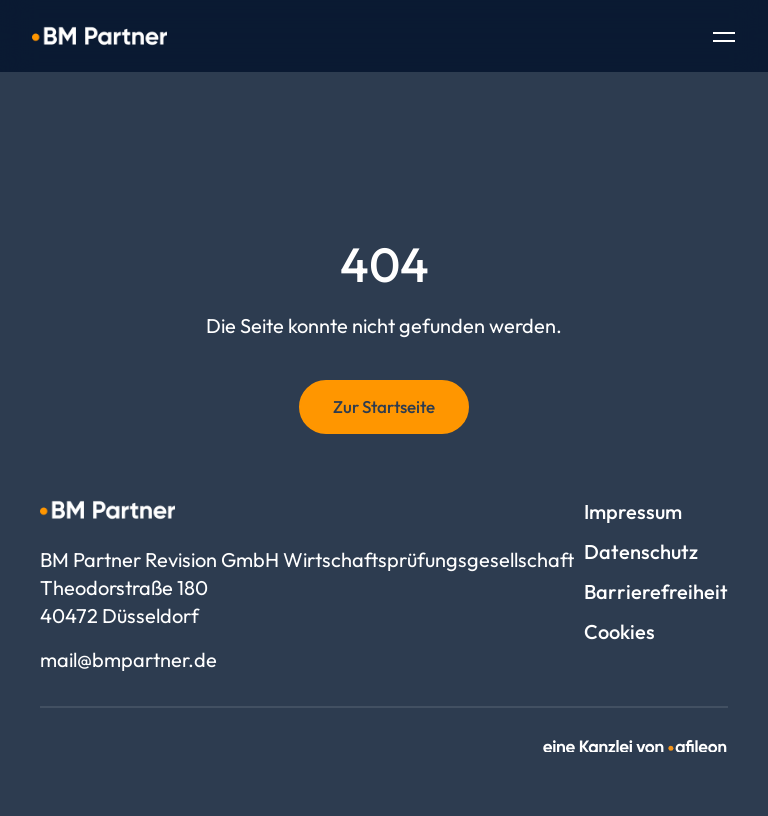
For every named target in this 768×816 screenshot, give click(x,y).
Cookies (619, 631)
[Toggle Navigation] (724, 39)
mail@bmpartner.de (128, 659)
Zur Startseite (384, 406)
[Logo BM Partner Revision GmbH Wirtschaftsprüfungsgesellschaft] (99, 36)
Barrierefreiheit (656, 591)
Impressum (633, 511)
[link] (635, 746)
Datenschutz (641, 551)
